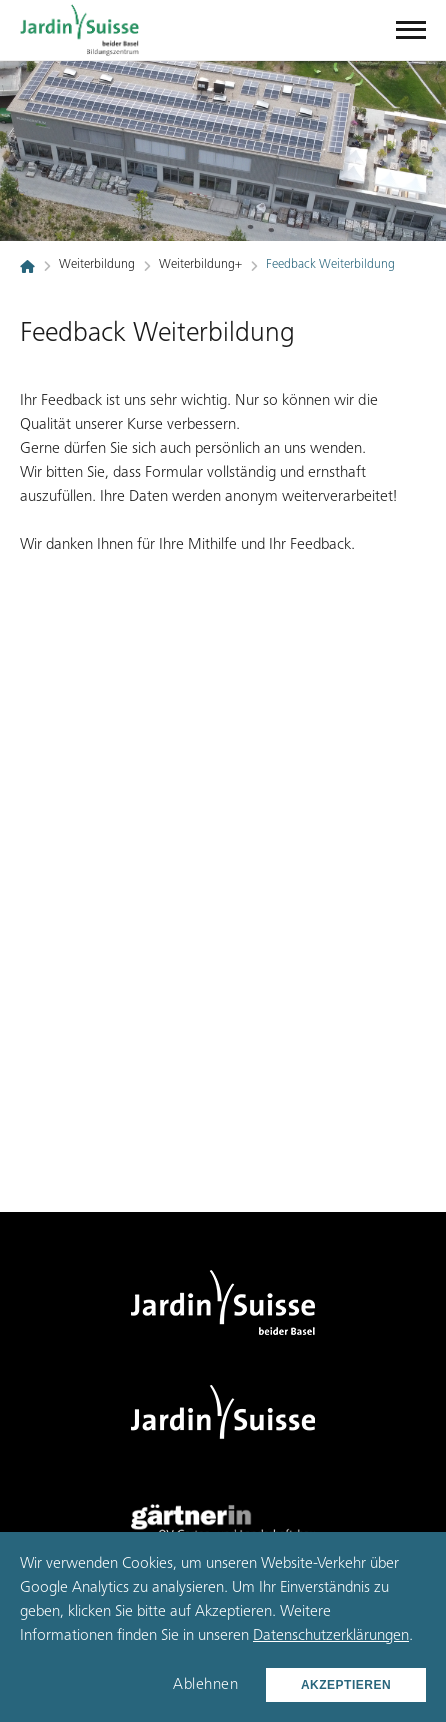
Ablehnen (205, 1685)
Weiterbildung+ (200, 265)
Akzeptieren (346, 1685)
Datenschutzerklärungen (331, 1636)
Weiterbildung (97, 265)
